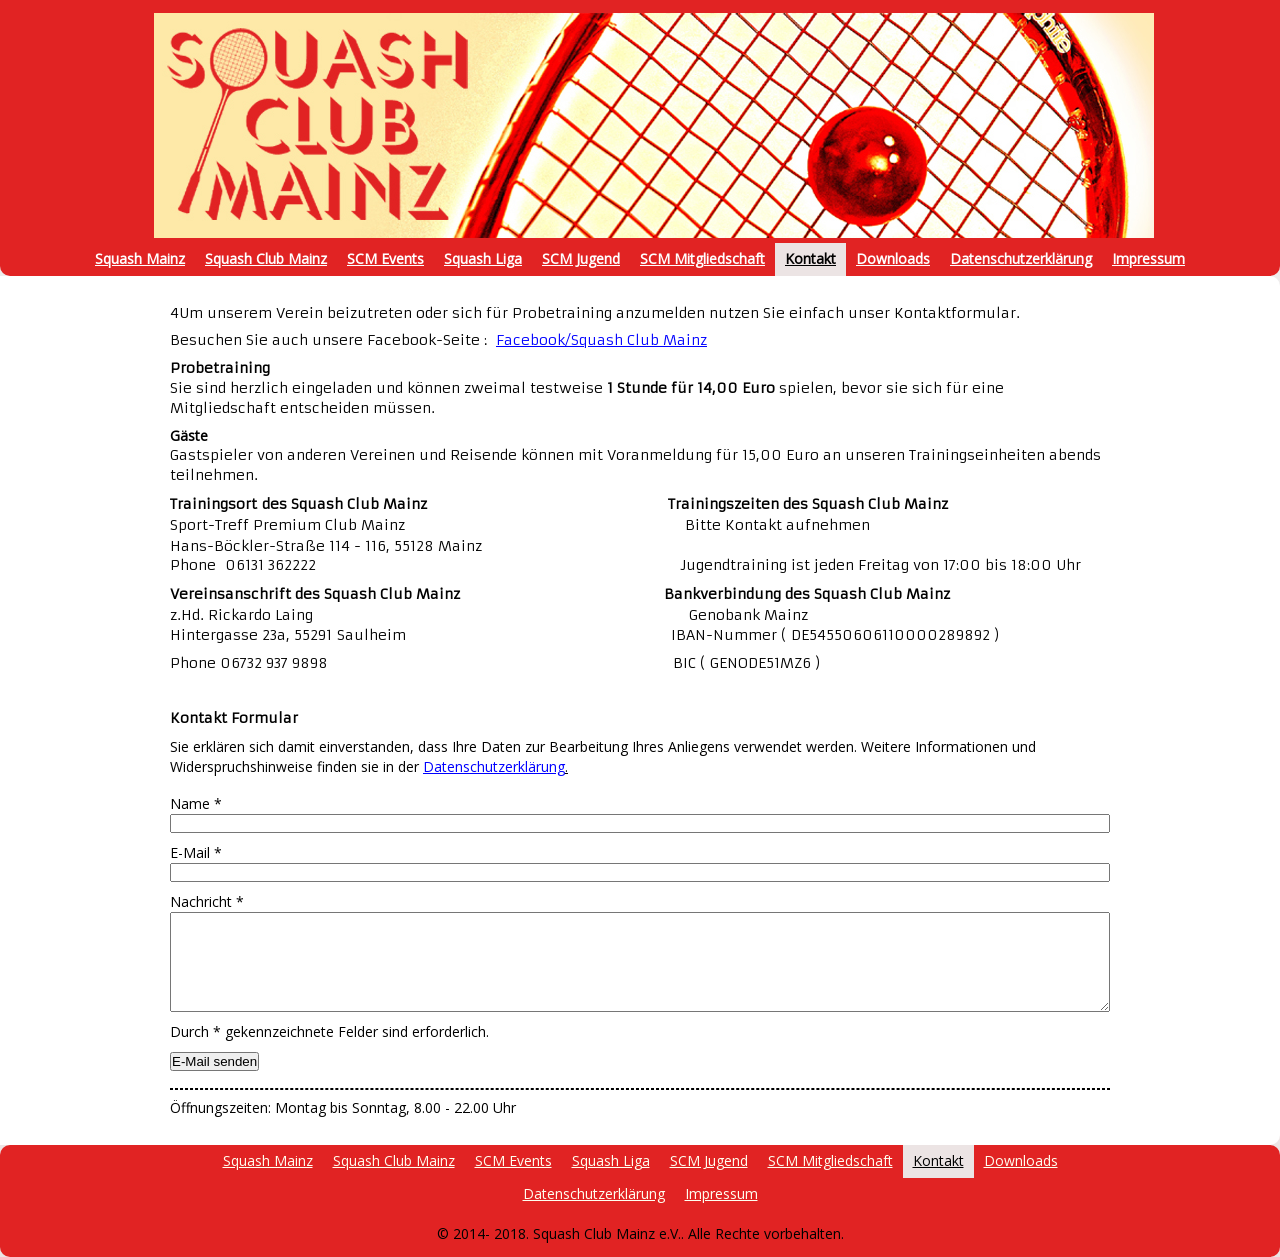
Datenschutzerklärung (494, 766)
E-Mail (196, 852)
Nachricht (207, 901)
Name (196, 803)
